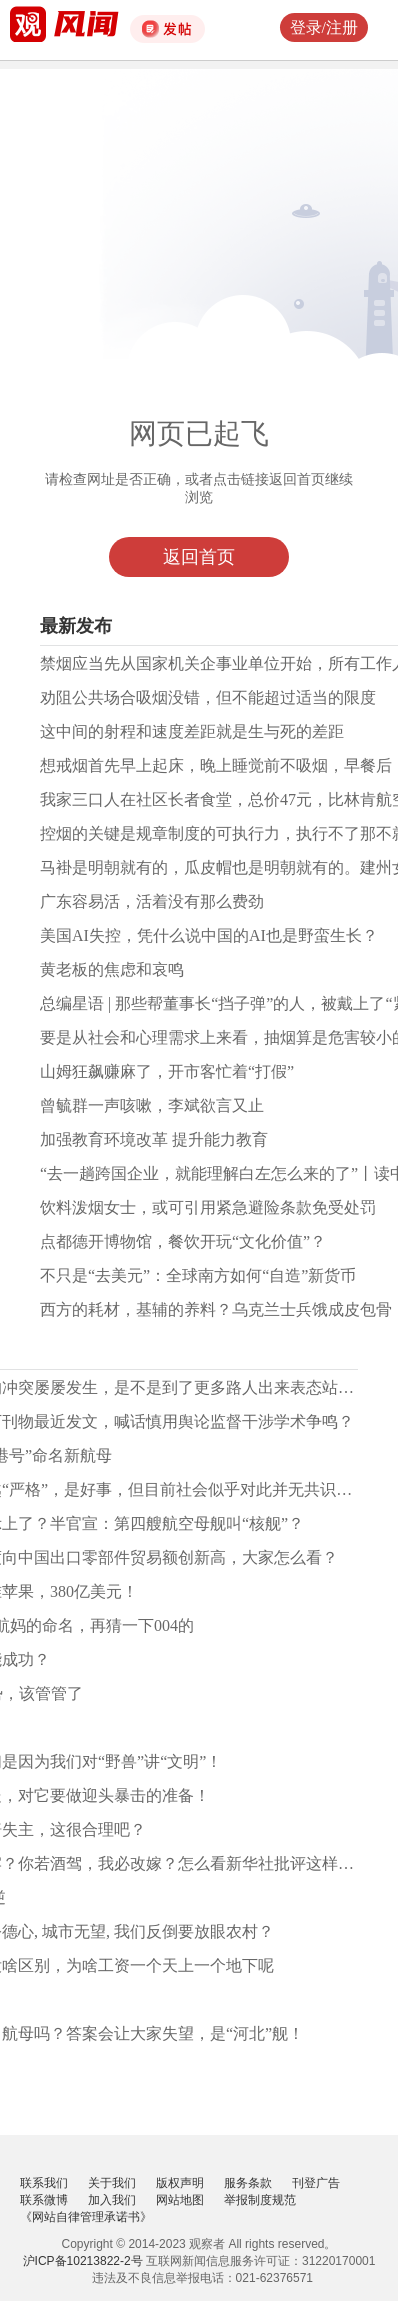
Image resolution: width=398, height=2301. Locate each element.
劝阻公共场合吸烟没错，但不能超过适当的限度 (208, 697)
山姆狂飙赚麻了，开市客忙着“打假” (167, 1071)
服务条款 (248, 2183)
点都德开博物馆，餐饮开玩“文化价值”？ (183, 1241)
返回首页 (199, 557)
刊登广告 (316, 2183)
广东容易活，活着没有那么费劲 (152, 901)
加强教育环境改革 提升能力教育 (154, 1139)
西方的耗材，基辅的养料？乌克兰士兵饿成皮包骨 (216, 1309)
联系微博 (44, 2200)
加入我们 (112, 2200)
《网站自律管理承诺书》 (86, 2217)
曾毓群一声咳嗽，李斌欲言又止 (152, 1105)
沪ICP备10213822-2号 (83, 2261)
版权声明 (180, 2183)
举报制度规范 (260, 2200)
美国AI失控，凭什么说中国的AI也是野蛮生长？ (209, 935)
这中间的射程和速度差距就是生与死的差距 (192, 731)
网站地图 (180, 2200)
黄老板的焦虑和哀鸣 (112, 969)
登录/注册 (324, 27)
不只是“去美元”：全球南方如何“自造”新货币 (198, 1275)
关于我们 (112, 2183)
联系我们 (44, 2183)
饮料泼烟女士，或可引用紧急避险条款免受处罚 (208, 1207)
